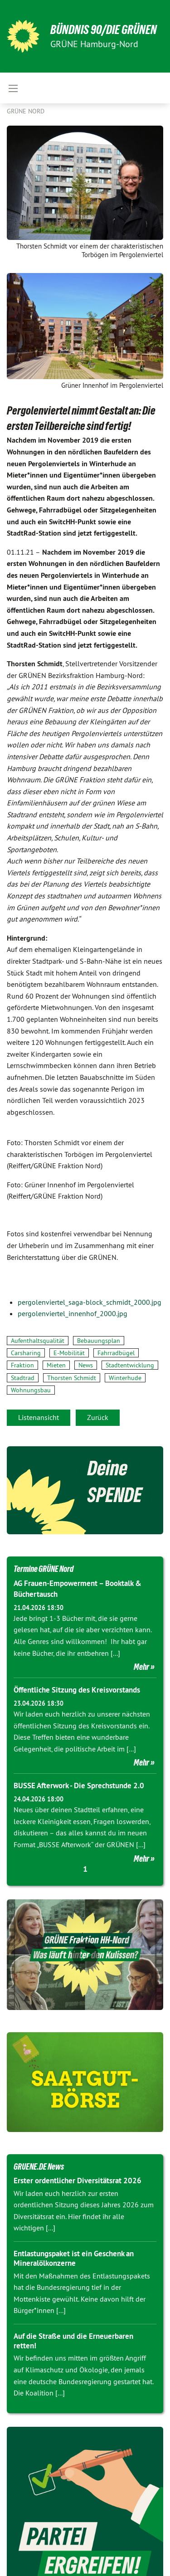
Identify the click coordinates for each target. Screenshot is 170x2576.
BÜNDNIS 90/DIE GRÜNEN (103, 30)
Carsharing (26, 1353)
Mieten (56, 1365)
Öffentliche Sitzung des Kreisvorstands (77, 1690)
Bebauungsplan (98, 1341)
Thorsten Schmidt (71, 1378)
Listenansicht (38, 1417)
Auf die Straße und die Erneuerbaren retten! (73, 2341)
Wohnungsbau (31, 1390)
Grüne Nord (25, 111)
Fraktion (22, 1365)
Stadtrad (22, 1378)
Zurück (97, 1417)
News (85, 1365)
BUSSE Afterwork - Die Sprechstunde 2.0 (79, 1786)
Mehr (141, 1667)
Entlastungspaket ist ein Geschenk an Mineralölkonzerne (74, 2258)
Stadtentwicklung (130, 1365)
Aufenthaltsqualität (37, 1341)
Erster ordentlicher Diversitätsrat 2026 (77, 2181)
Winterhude (125, 1378)
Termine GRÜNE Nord (43, 1569)
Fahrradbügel (116, 1353)
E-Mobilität (69, 1353)
